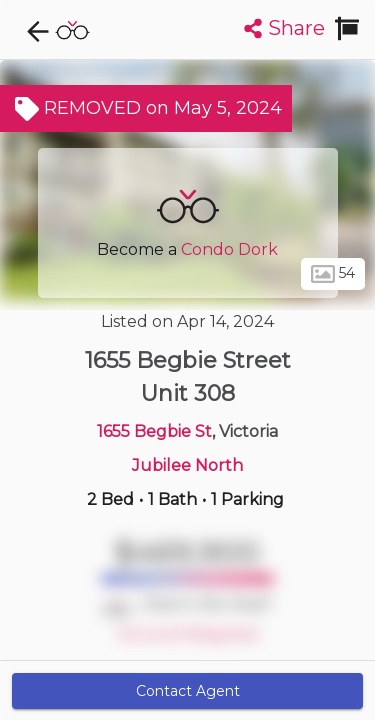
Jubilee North (187, 465)
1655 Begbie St (154, 431)
